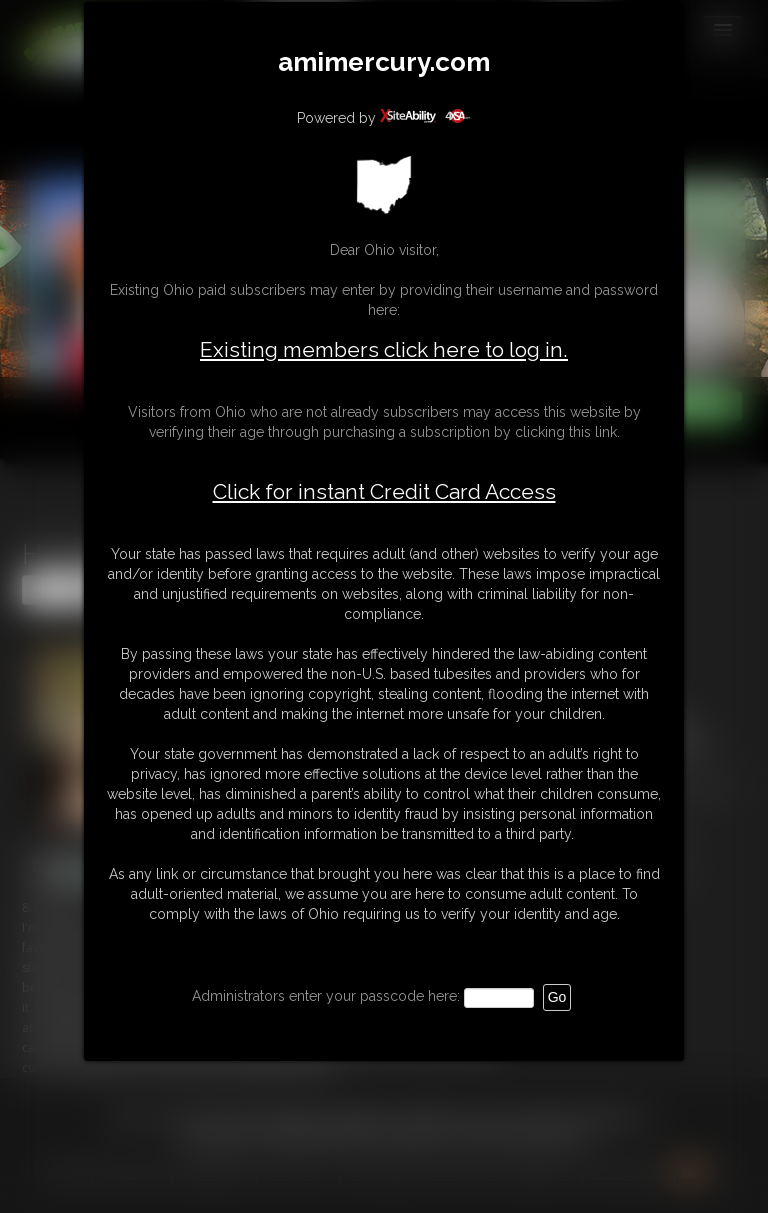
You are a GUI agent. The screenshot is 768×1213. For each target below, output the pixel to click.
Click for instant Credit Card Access (384, 492)
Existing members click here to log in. (384, 349)
